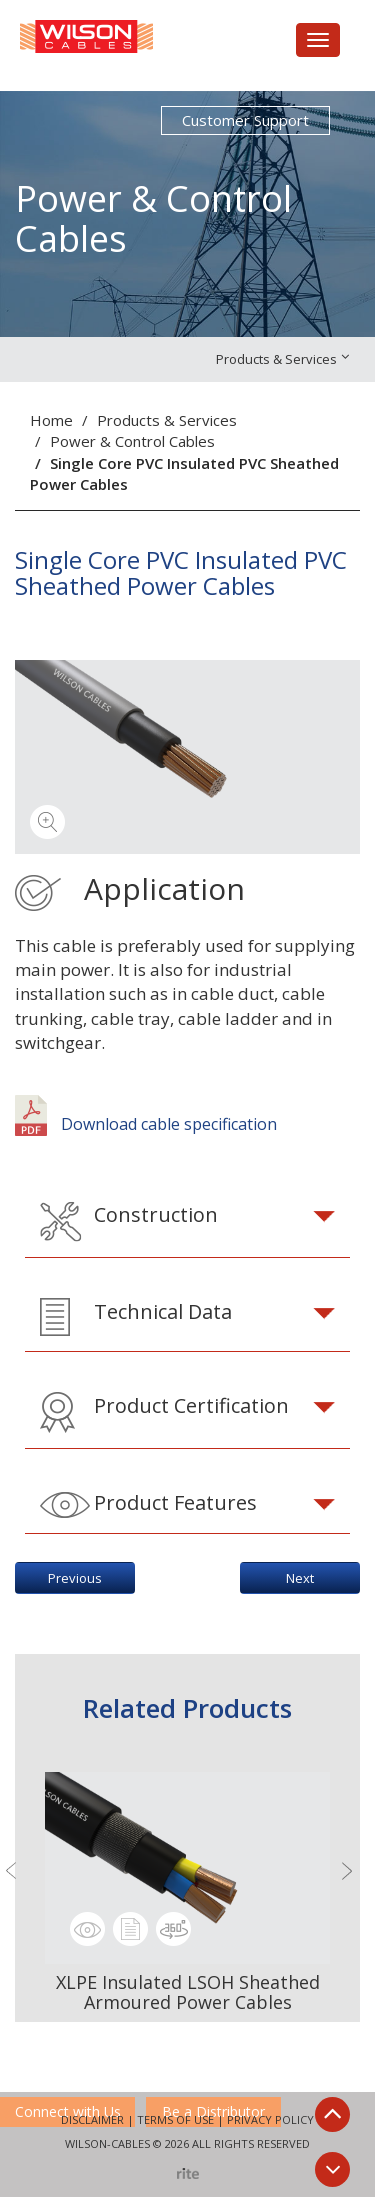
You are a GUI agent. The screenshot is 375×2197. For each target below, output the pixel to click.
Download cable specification (167, 1124)
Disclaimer (92, 2119)
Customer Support (245, 120)
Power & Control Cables (132, 441)
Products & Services (167, 420)
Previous (75, 1578)
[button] (187, 1222)
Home (51, 420)
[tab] (187, 1222)
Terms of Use (175, 2119)
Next (300, 1578)
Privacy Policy (270, 2119)
